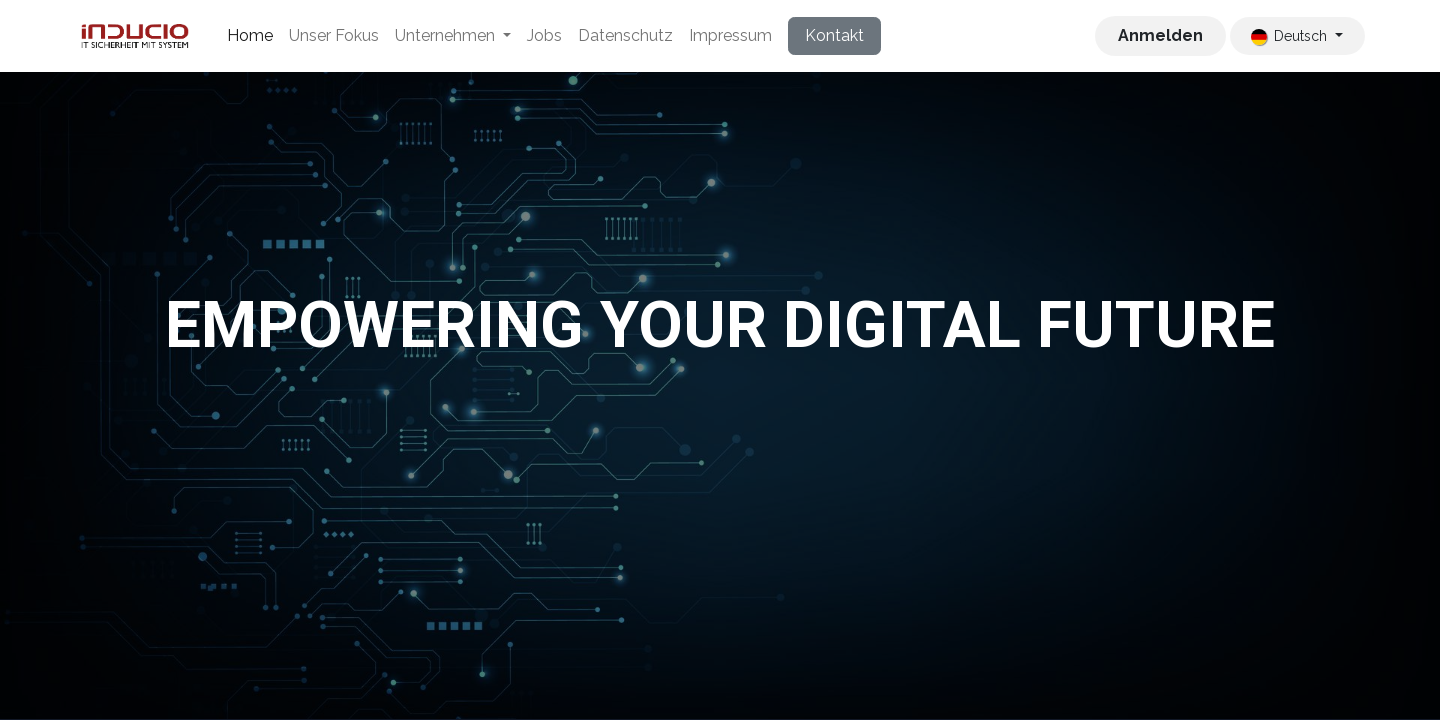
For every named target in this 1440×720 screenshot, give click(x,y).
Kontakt (834, 35)
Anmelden (1160, 35)
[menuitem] (250, 36)
